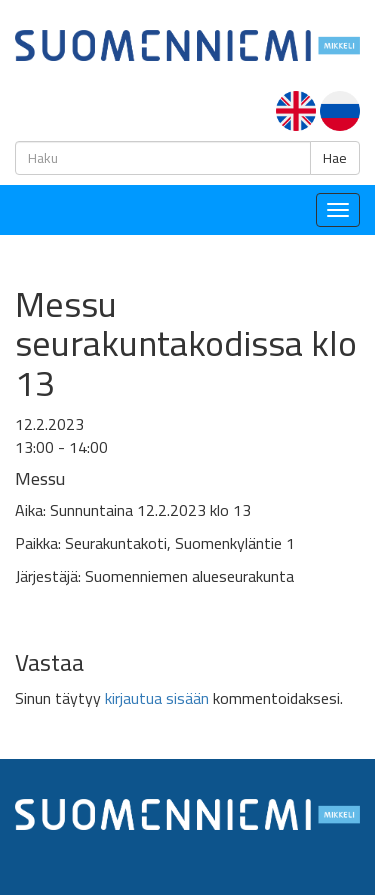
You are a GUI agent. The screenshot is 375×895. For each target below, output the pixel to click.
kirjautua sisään (157, 698)
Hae (335, 158)
